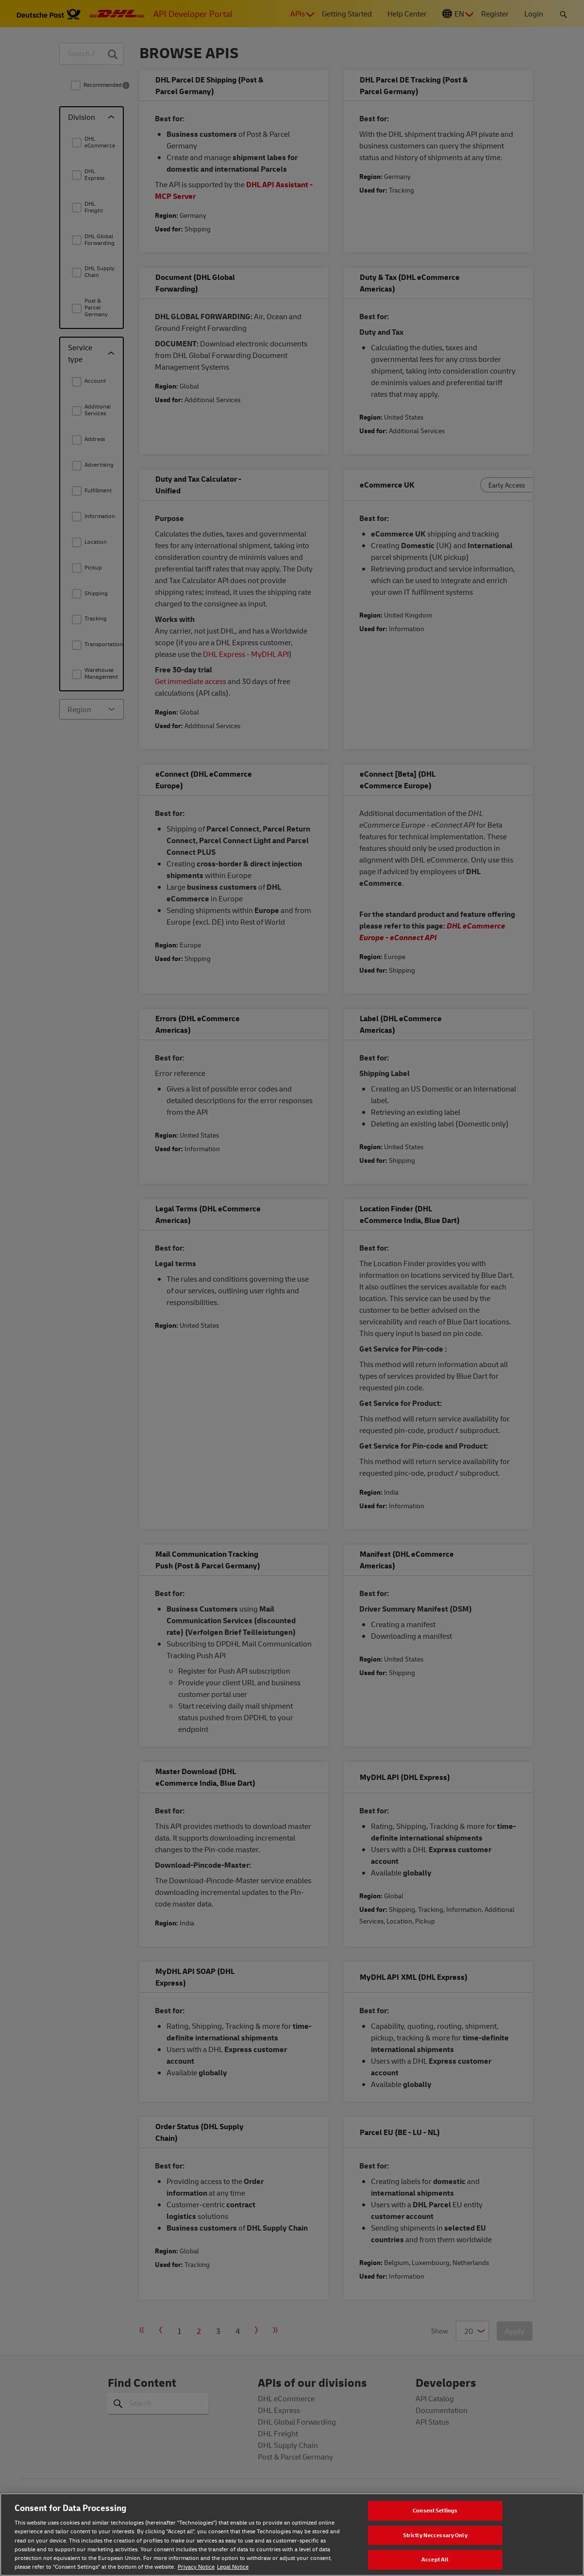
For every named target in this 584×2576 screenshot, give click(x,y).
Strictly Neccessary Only (435, 2535)
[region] (292, 2534)
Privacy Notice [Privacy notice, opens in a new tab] (196, 2566)
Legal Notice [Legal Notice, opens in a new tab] (233, 2566)
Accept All (435, 2560)
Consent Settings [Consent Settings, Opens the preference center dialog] (435, 2510)
